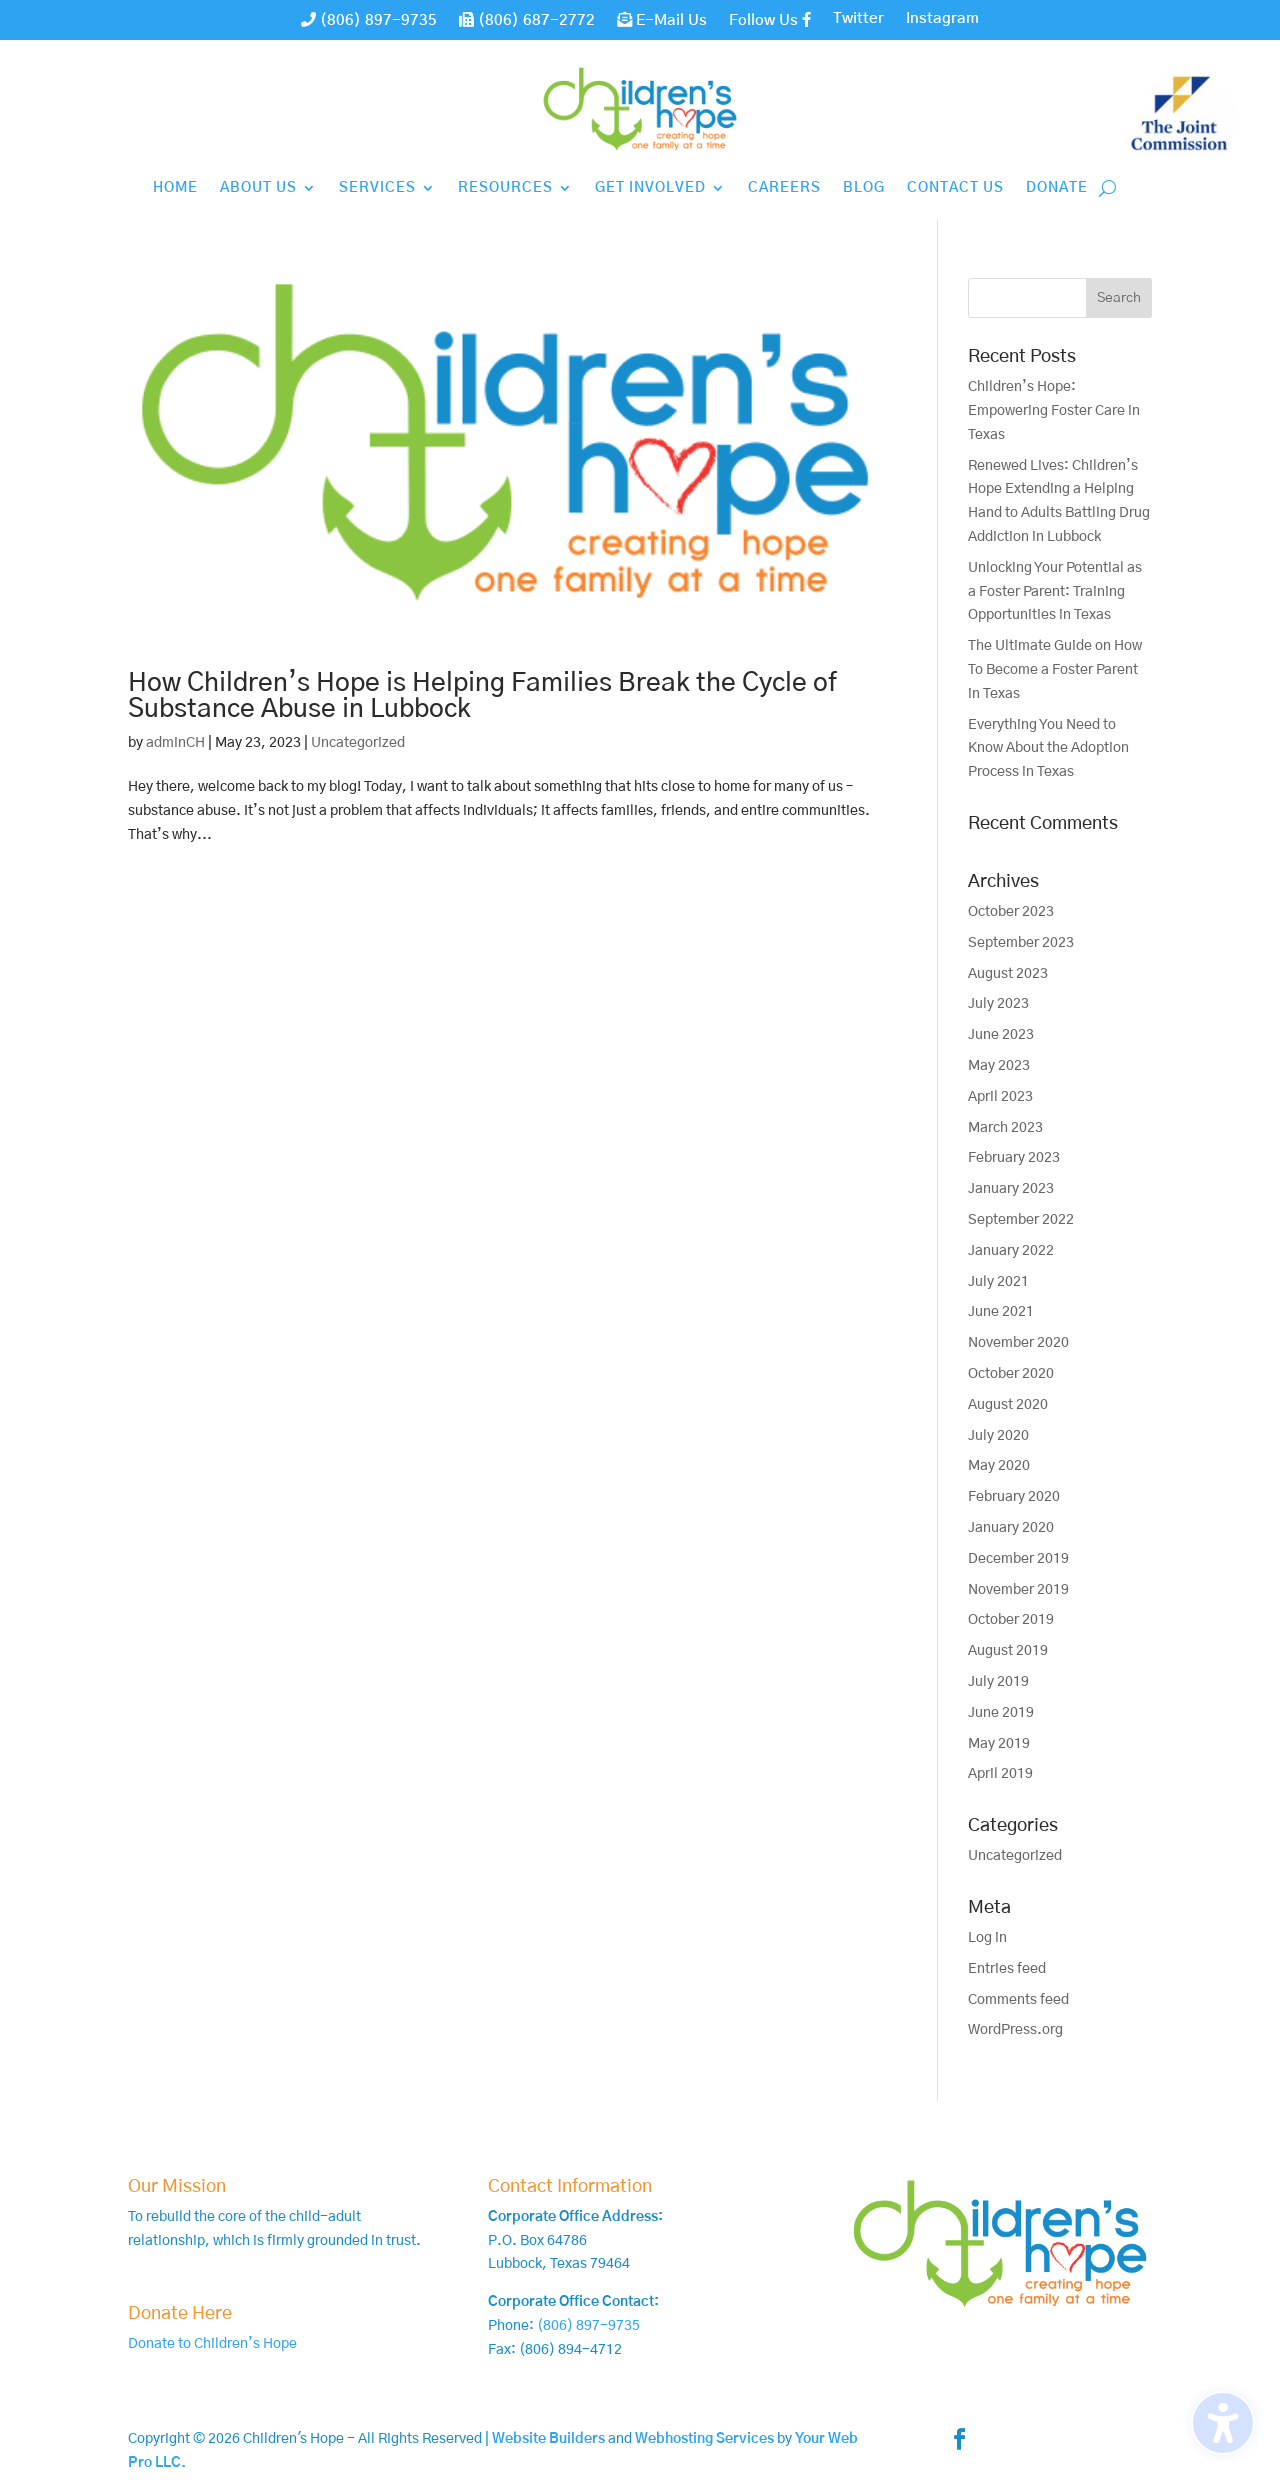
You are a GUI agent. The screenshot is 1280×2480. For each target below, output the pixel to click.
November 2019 (1018, 1590)
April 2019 (1000, 1774)
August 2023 (1008, 974)
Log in (987, 1938)
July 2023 (998, 1004)
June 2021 (1001, 1312)
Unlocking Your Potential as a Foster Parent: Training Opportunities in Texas (1055, 592)
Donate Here (180, 2314)
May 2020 (999, 1466)
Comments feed (1018, 2000)
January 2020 (1011, 1528)
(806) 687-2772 (527, 20)
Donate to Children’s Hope (212, 2344)
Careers (784, 188)
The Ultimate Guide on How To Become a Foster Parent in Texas (1055, 670)
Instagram (942, 19)
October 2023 (1011, 912)
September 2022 (1021, 1220)
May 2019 (999, 1744)
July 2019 (998, 1682)
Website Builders (548, 2439)
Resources (505, 188)
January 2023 (1011, 1189)
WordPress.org (1015, 2030)
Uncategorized (358, 743)
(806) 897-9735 (369, 20)
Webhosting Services (704, 2439)
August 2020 (1008, 1405)
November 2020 (1018, 1343)
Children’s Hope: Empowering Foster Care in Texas (1054, 411)
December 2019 (1018, 1559)
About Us (258, 188)
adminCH (175, 743)
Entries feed (1007, 1969)
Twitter (858, 19)
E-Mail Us (662, 20)
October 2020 (1011, 1374)
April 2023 (1000, 1097)
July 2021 (998, 1282)
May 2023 (999, 1066)
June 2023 (1001, 1035)
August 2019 (1008, 1651)
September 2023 (1021, 943)
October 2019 (1011, 1620)
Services (377, 188)
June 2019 (1001, 1713)
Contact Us (955, 188)
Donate (1057, 188)
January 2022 (1011, 1251)
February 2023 (1014, 1158)
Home (175, 188)
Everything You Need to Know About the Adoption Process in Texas (1048, 749)
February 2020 (1014, 1497)
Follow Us (770, 20)
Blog (864, 188)
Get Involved (650, 188)
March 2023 (1005, 1128)
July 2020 (998, 1436)
